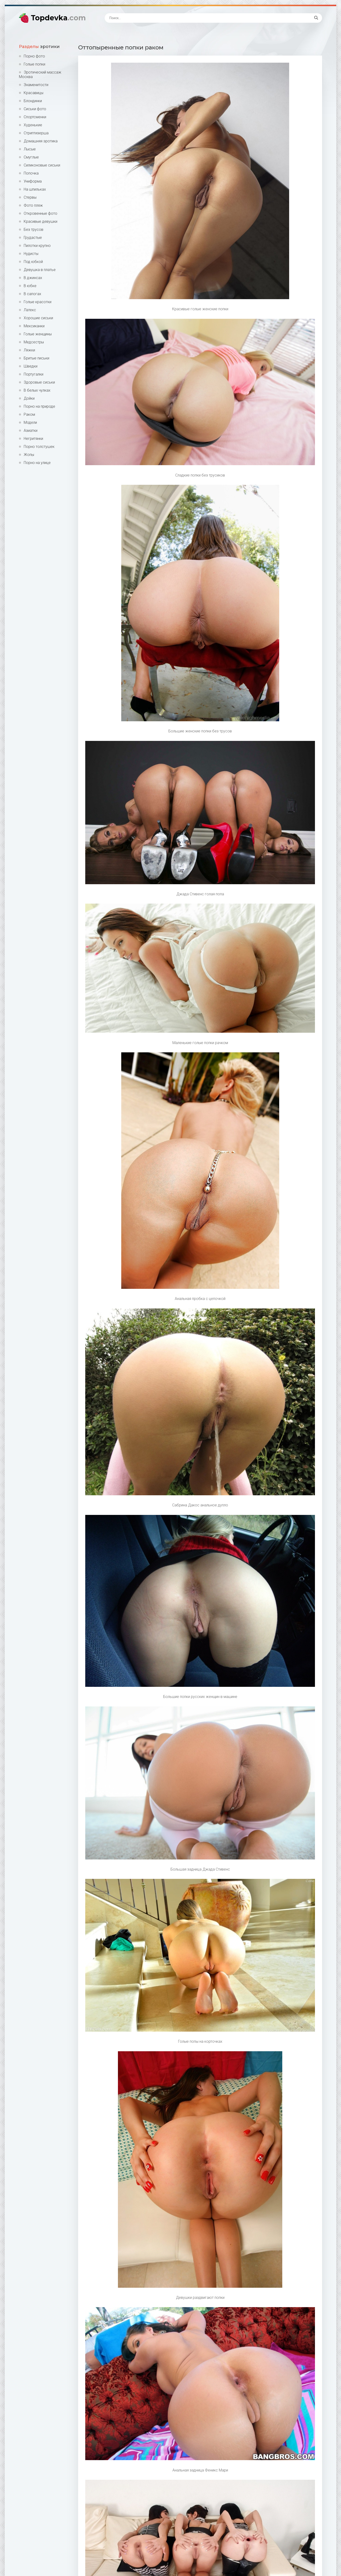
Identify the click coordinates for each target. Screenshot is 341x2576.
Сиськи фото (35, 109)
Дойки (29, 398)
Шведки (30, 366)
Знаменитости (36, 85)
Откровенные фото (40, 213)
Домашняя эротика (41, 141)
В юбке (30, 286)
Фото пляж (33, 205)
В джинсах (33, 278)
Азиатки (30, 430)
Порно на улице (37, 462)
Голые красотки (37, 302)
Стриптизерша (36, 133)
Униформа (33, 181)
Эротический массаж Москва (40, 74)
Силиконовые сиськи (42, 165)
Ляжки (29, 350)
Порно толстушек (39, 446)
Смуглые (31, 157)
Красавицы (33, 93)
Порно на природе (39, 406)
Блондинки (33, 101)
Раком (29, 414)
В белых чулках (37, 390)
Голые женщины (38, 334)
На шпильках (35, 189)
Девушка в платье (40, 269)
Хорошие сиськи (38, 318)
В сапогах (32, 294)
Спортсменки (35, 117)
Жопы (29, 454)
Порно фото (34, 56)
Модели (30, 422)
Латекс (30, 310)
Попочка (31, 173)
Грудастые (33, 237)
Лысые (30, 149)
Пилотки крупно (37, 245)
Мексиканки (34, 326)
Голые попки (34, 64)
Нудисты (31, 253)
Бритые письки (36, 358)
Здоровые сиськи (39, 382)
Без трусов (33, 229)
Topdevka (58, 17)
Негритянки (33, 438)
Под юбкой (33, 261)
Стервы (30, 197)
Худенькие (33, 125)
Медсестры (34, 342)
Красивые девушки (40, 221)
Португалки (33, 374)
